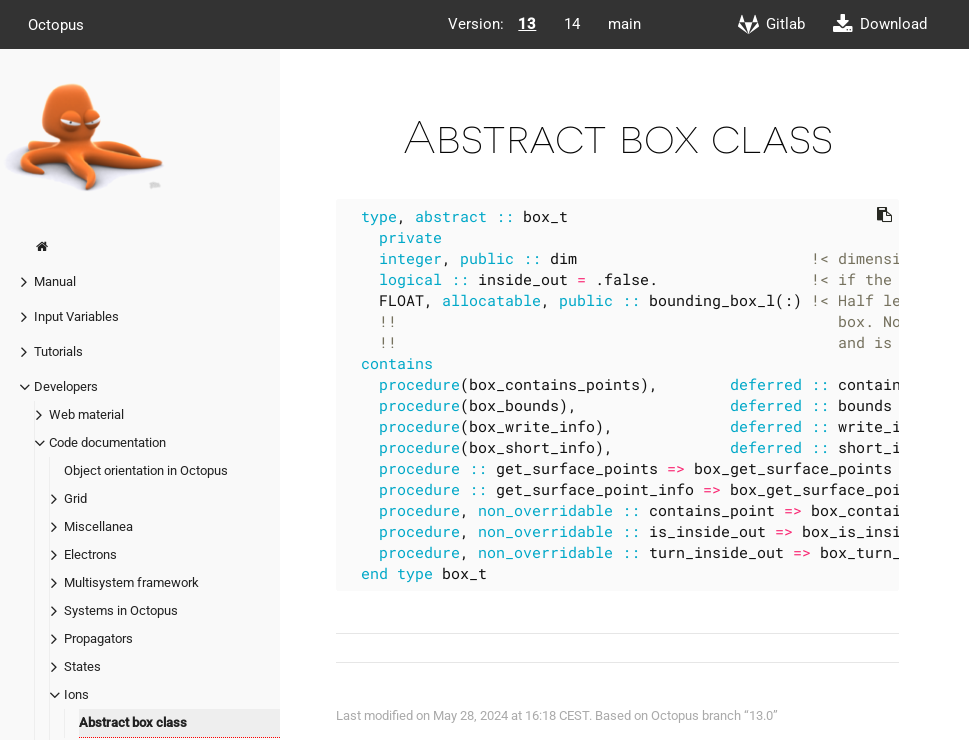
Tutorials (58, 351)
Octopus (56, 24)
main (624, 24)
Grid (75, 498)
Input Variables (76, 316)
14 (572, 24)
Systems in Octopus (121, 610)
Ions (76, 694)
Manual (55, 281)
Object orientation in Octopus (146, 470)
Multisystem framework (131, 582)
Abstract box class (133, 722)
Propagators (98, 638)
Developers (66, 386)
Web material (86, 414)
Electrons (90, 554)
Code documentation (107, 442)
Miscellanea (98, 526)
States (82, 666)
